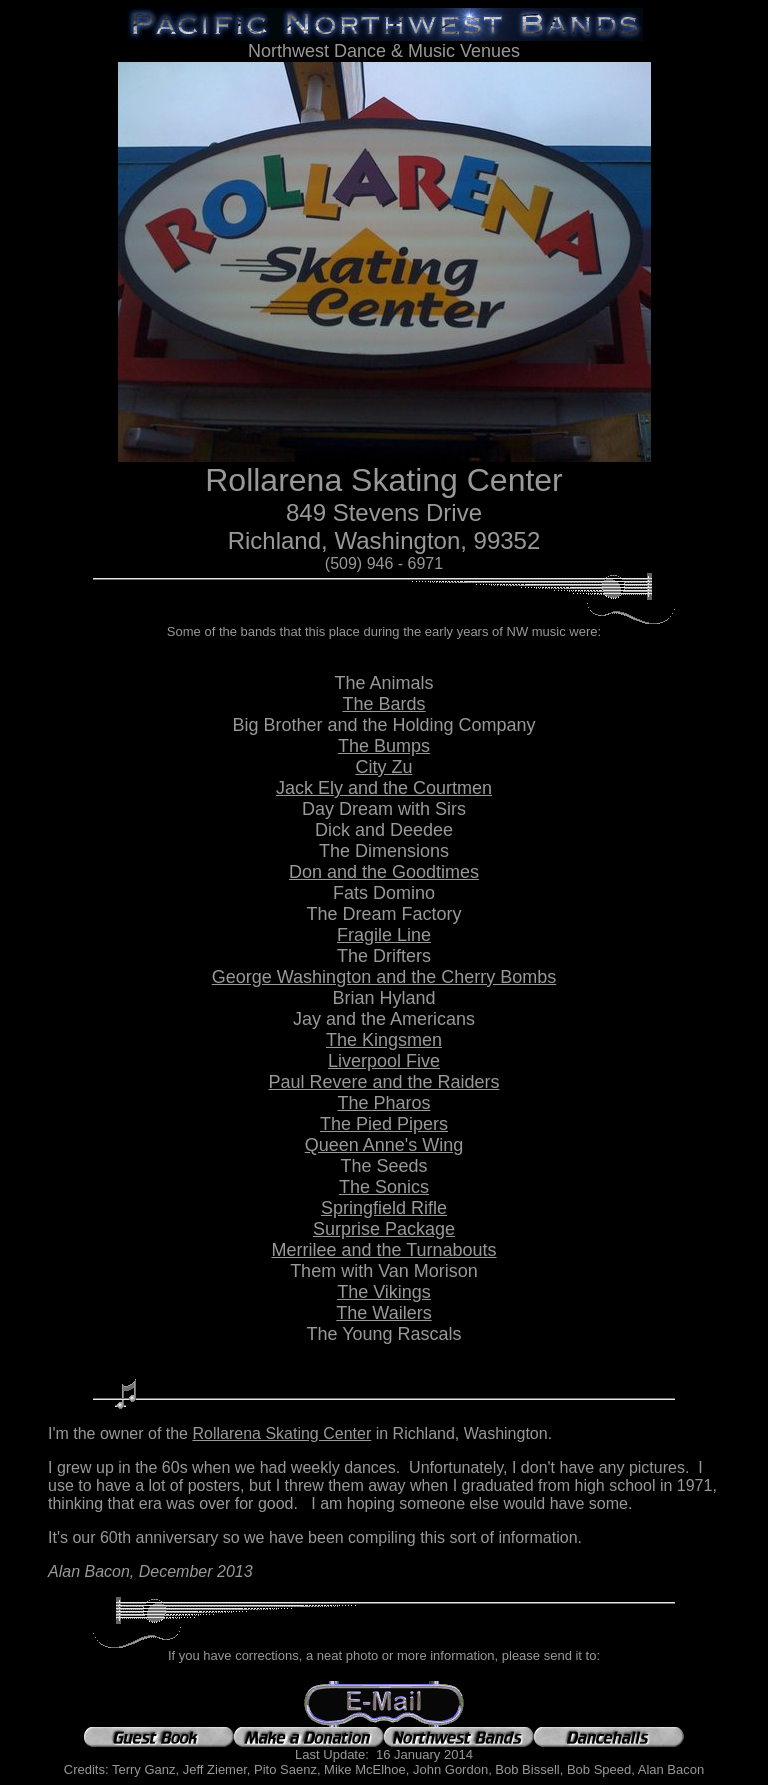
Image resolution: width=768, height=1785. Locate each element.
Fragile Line (384, 935)
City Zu (383, 767)
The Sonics (384, 1187)
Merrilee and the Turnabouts (383, 1250)
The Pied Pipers (384, 1124)
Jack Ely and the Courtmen (384, 788)
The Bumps (384, 746)
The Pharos (383, 1103)
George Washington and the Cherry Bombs (384, 977)
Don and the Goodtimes (384, 872)
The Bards (383, 704)
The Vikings (384, 1292)
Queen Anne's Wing (384, 1145)
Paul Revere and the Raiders (383, 1082)
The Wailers (383, 1313)
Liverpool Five (384, 1061)
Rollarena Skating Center (281, 1433)
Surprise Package (384, 1229)
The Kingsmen (384, 1040)
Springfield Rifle (384, 1208)
